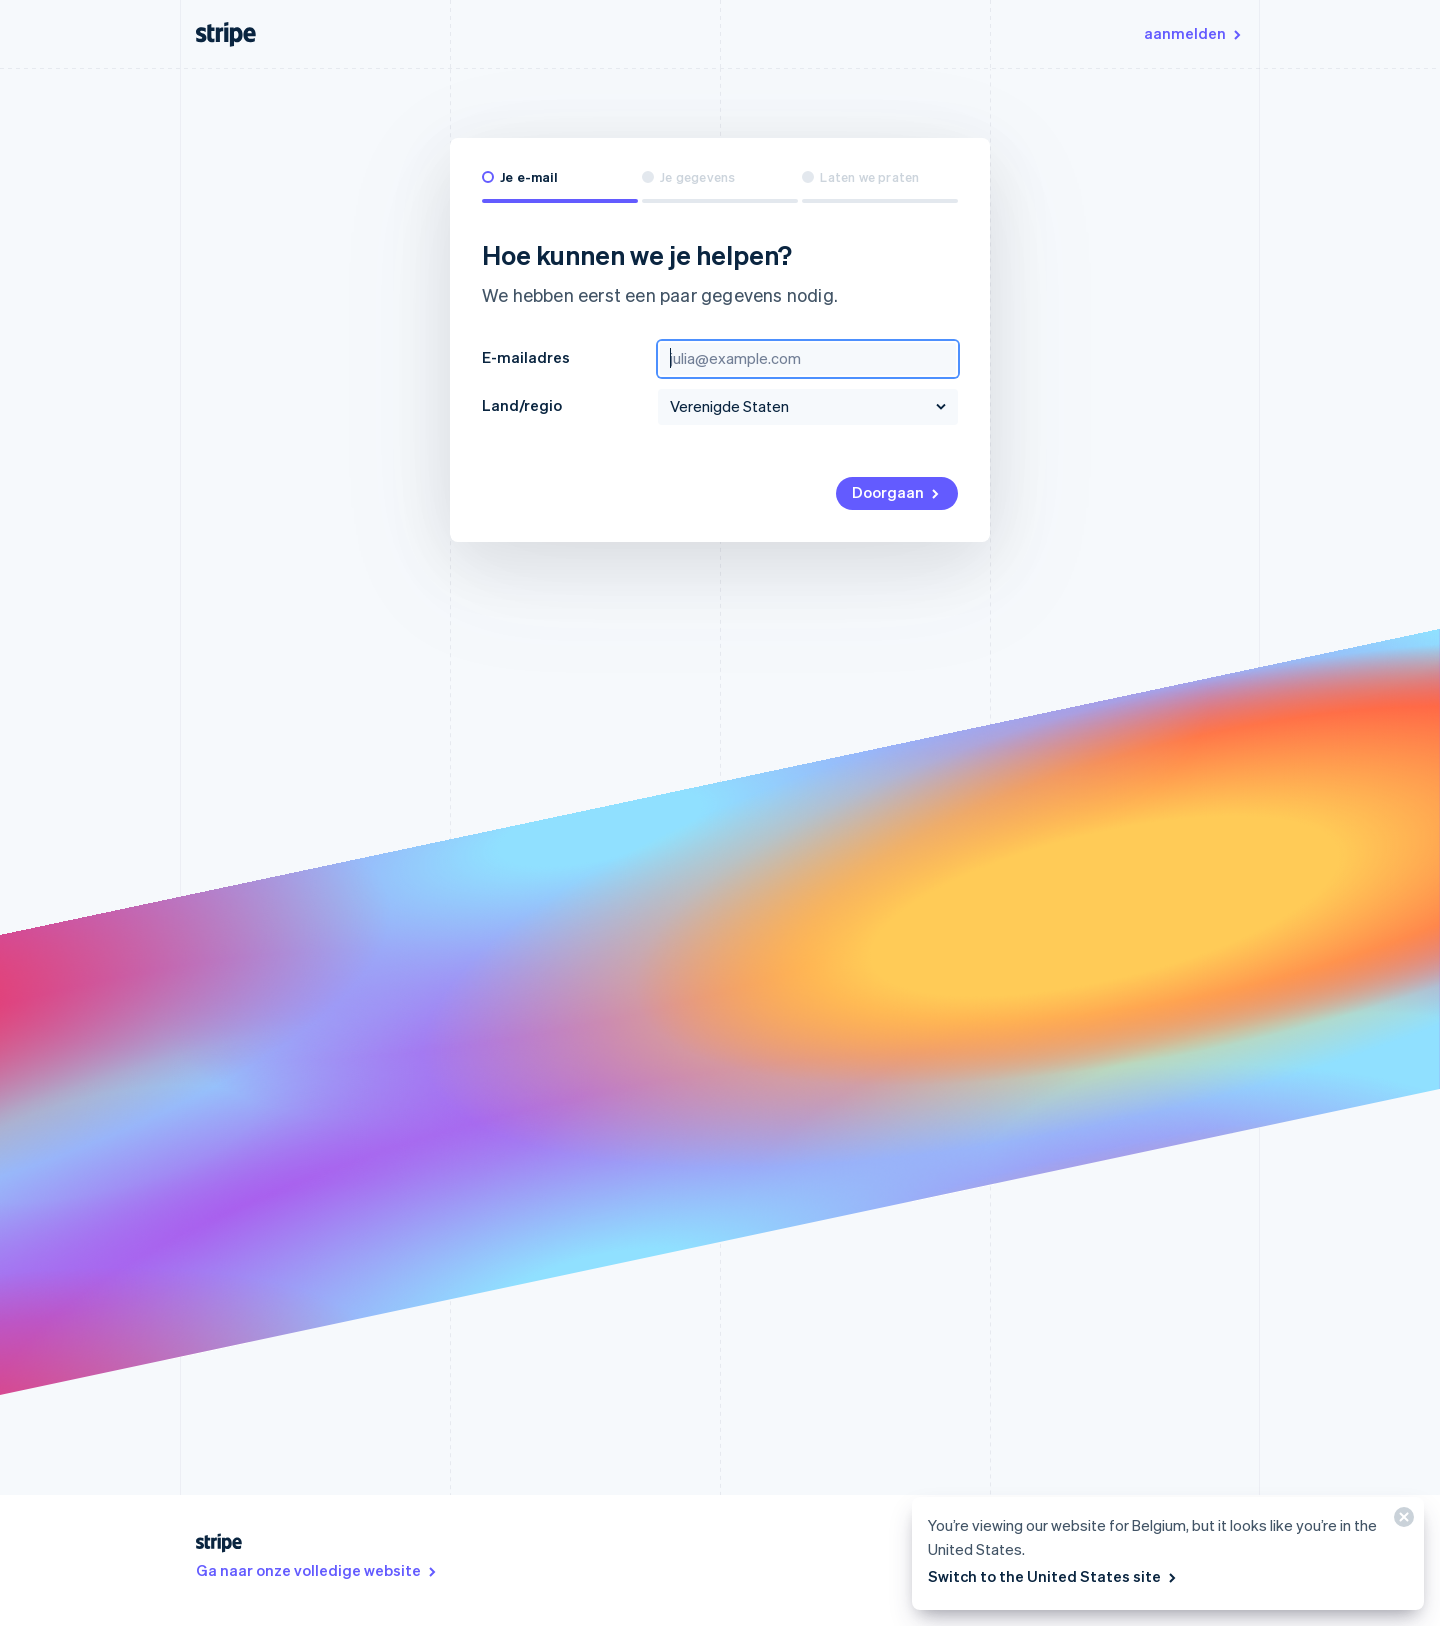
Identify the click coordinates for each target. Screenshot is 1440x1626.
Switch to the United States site (1053, 1576)
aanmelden (1194, 33)
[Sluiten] (1401, 1521)
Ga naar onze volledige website (317, 1570)
